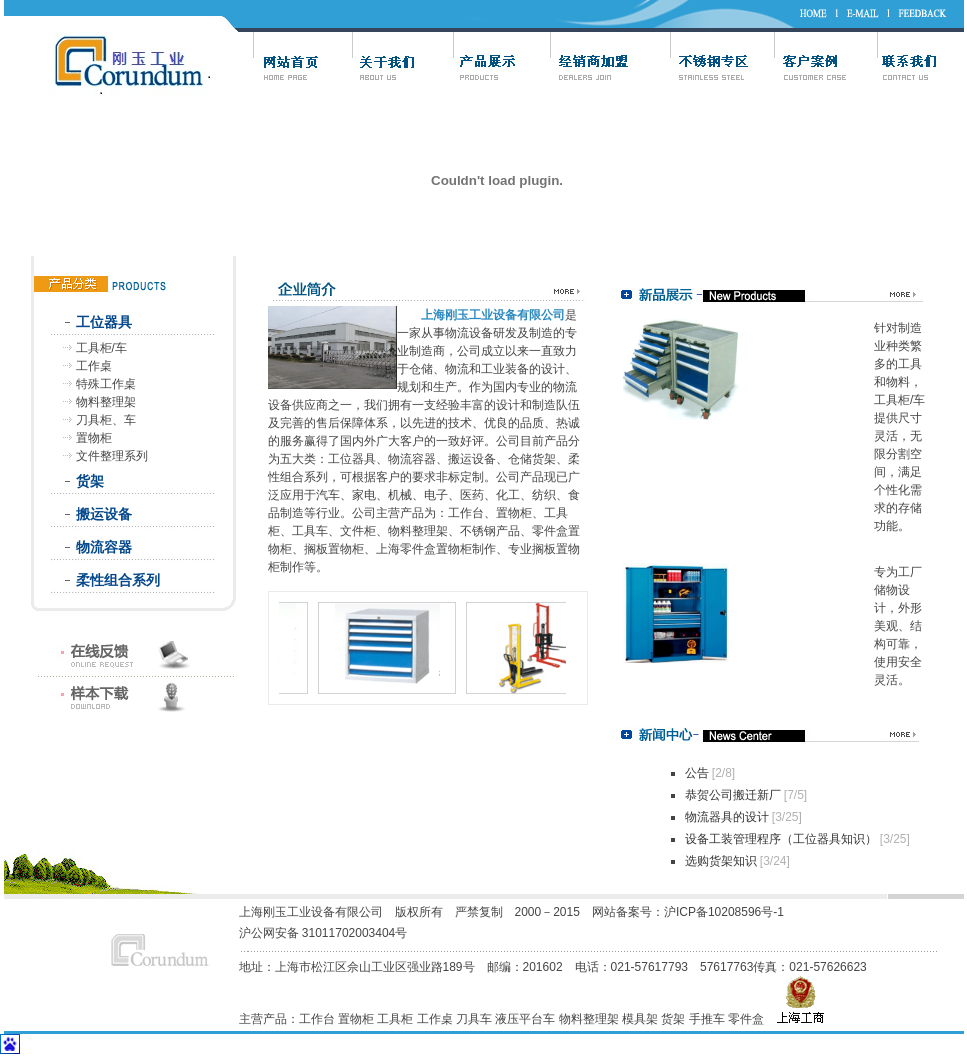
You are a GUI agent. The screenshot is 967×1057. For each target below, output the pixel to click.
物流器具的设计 (727, 817)
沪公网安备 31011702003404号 (323, 933)
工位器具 (104, 322)
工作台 (466, 513)
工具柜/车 (101, 348)
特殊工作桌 (106, 384)
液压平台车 (525, 1019)
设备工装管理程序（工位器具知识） (781, 839)
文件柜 (358, 531)
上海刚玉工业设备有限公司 (311, 912)
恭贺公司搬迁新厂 (733, 795)
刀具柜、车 (106, 420)
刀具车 (474, 1019)
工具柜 (395, 1019)
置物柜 (94, 438)
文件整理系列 (112, 456)
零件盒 (746, 1019)
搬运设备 (104, 514)
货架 (90, 481)
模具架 (640, 1019)
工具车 (310, 531)
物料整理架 (106, 402)
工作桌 (94, 366)
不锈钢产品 (490, 531)
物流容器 (104, 547)
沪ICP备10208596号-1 (725, 912)
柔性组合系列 (118, 580)
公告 (697, 773)
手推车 (707, 1019)
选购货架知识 (721, 861)
